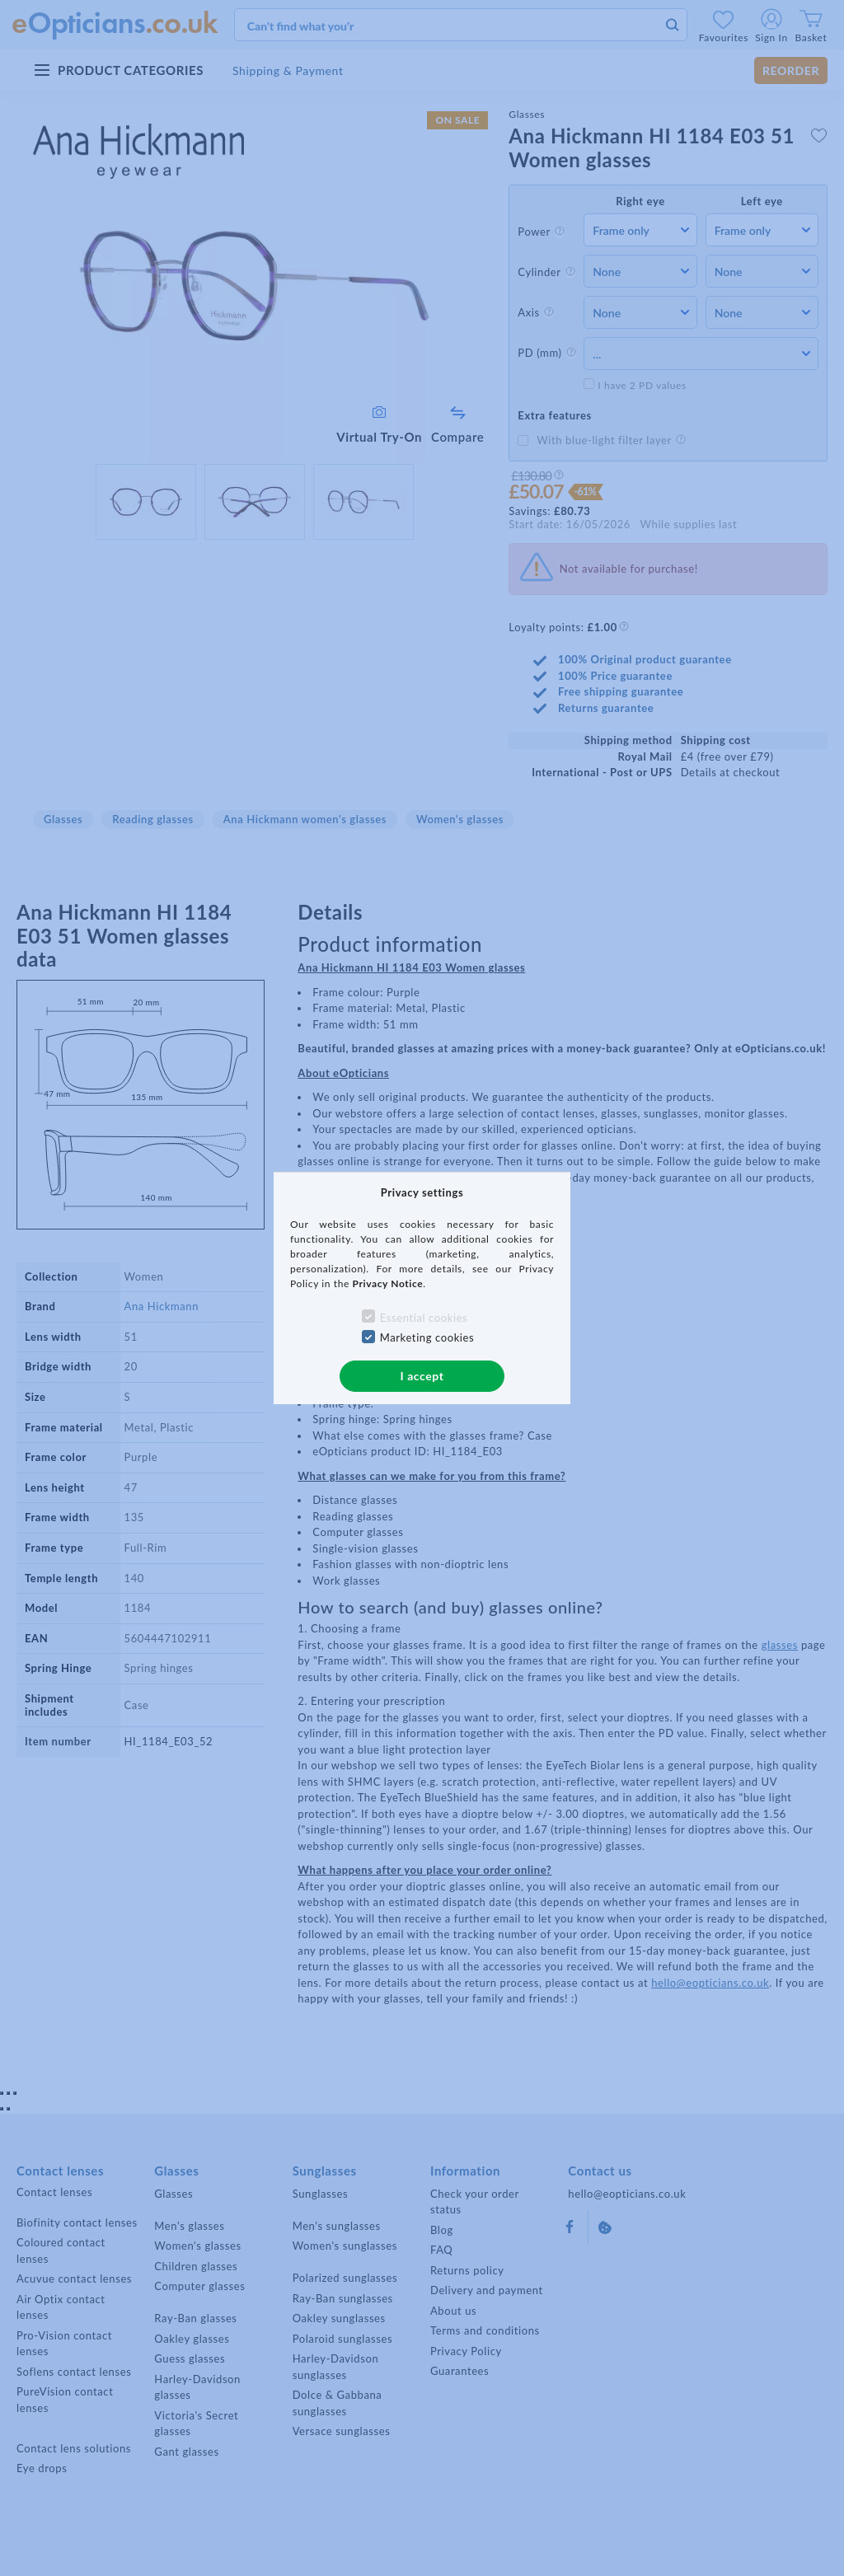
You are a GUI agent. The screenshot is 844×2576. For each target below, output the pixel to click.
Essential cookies (424, 1317)
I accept (421, 1376)
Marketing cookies (427, 1337)
